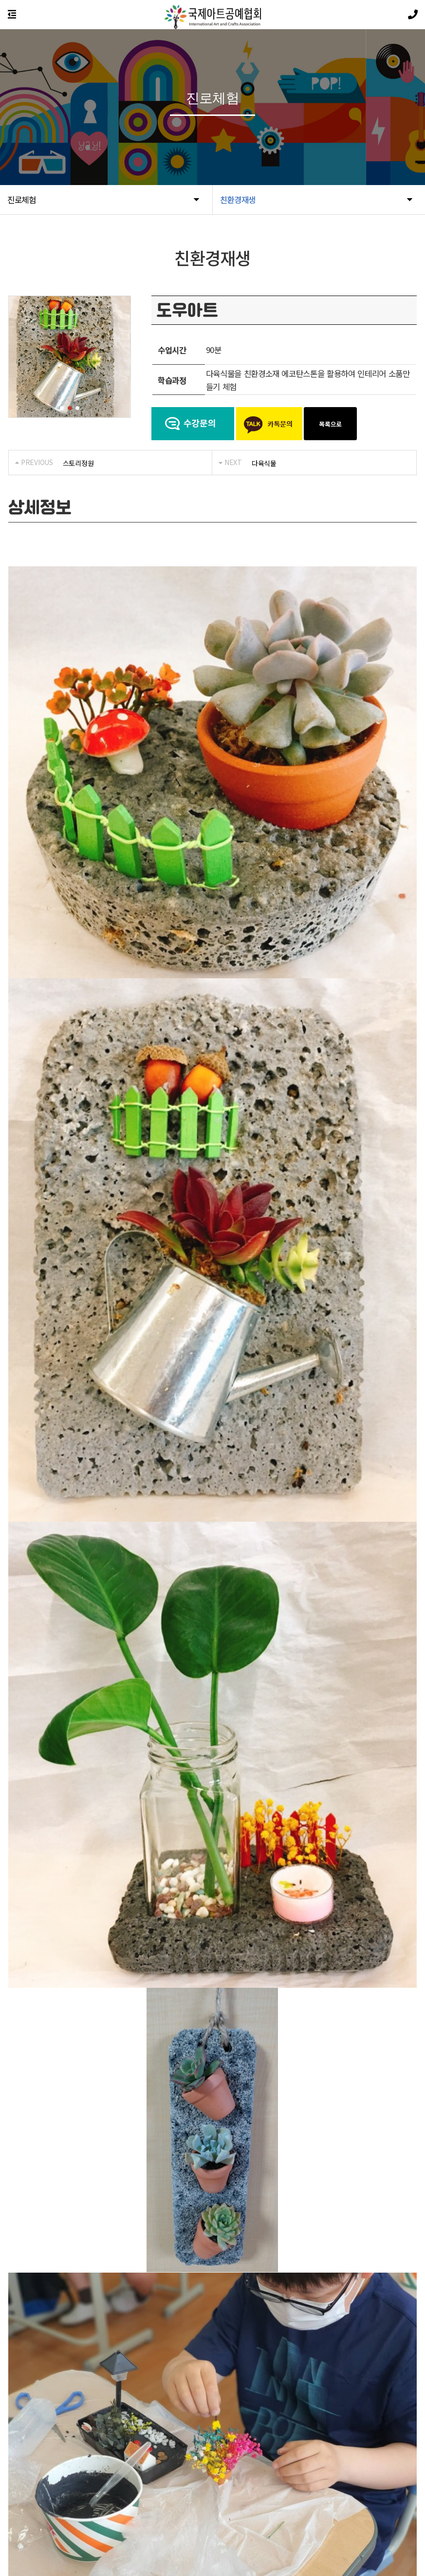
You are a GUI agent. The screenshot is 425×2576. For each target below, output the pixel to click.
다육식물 (264, 463)
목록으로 (330, 424)
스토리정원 (78, 463)
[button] (62, 408)
